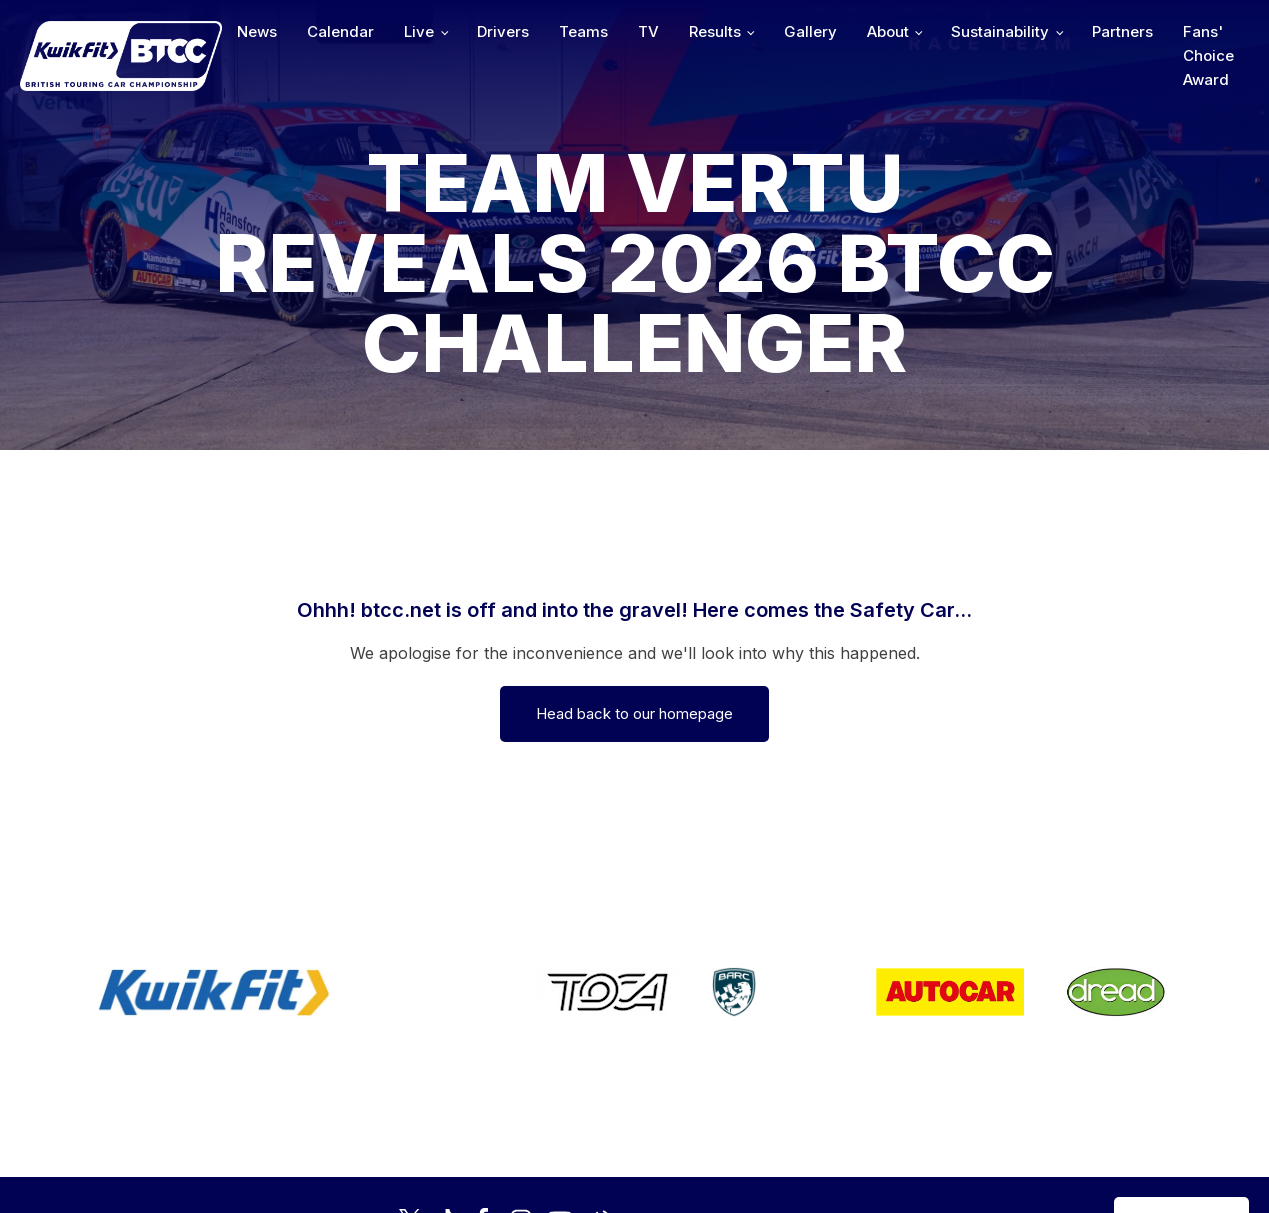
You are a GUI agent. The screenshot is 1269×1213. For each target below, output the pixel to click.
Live (419, 31)
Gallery (810, 31)
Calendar (340, 31)
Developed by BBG (863, 1134)
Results (715, 31)
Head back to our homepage (634, 713)
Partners (1122, 31)
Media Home (1181, 1134)
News (257, 31)
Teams (583, 31)
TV (648, 31)
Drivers (503, 31)
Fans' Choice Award (1208, 55)
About (888, 31)
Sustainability (1000, 31)
